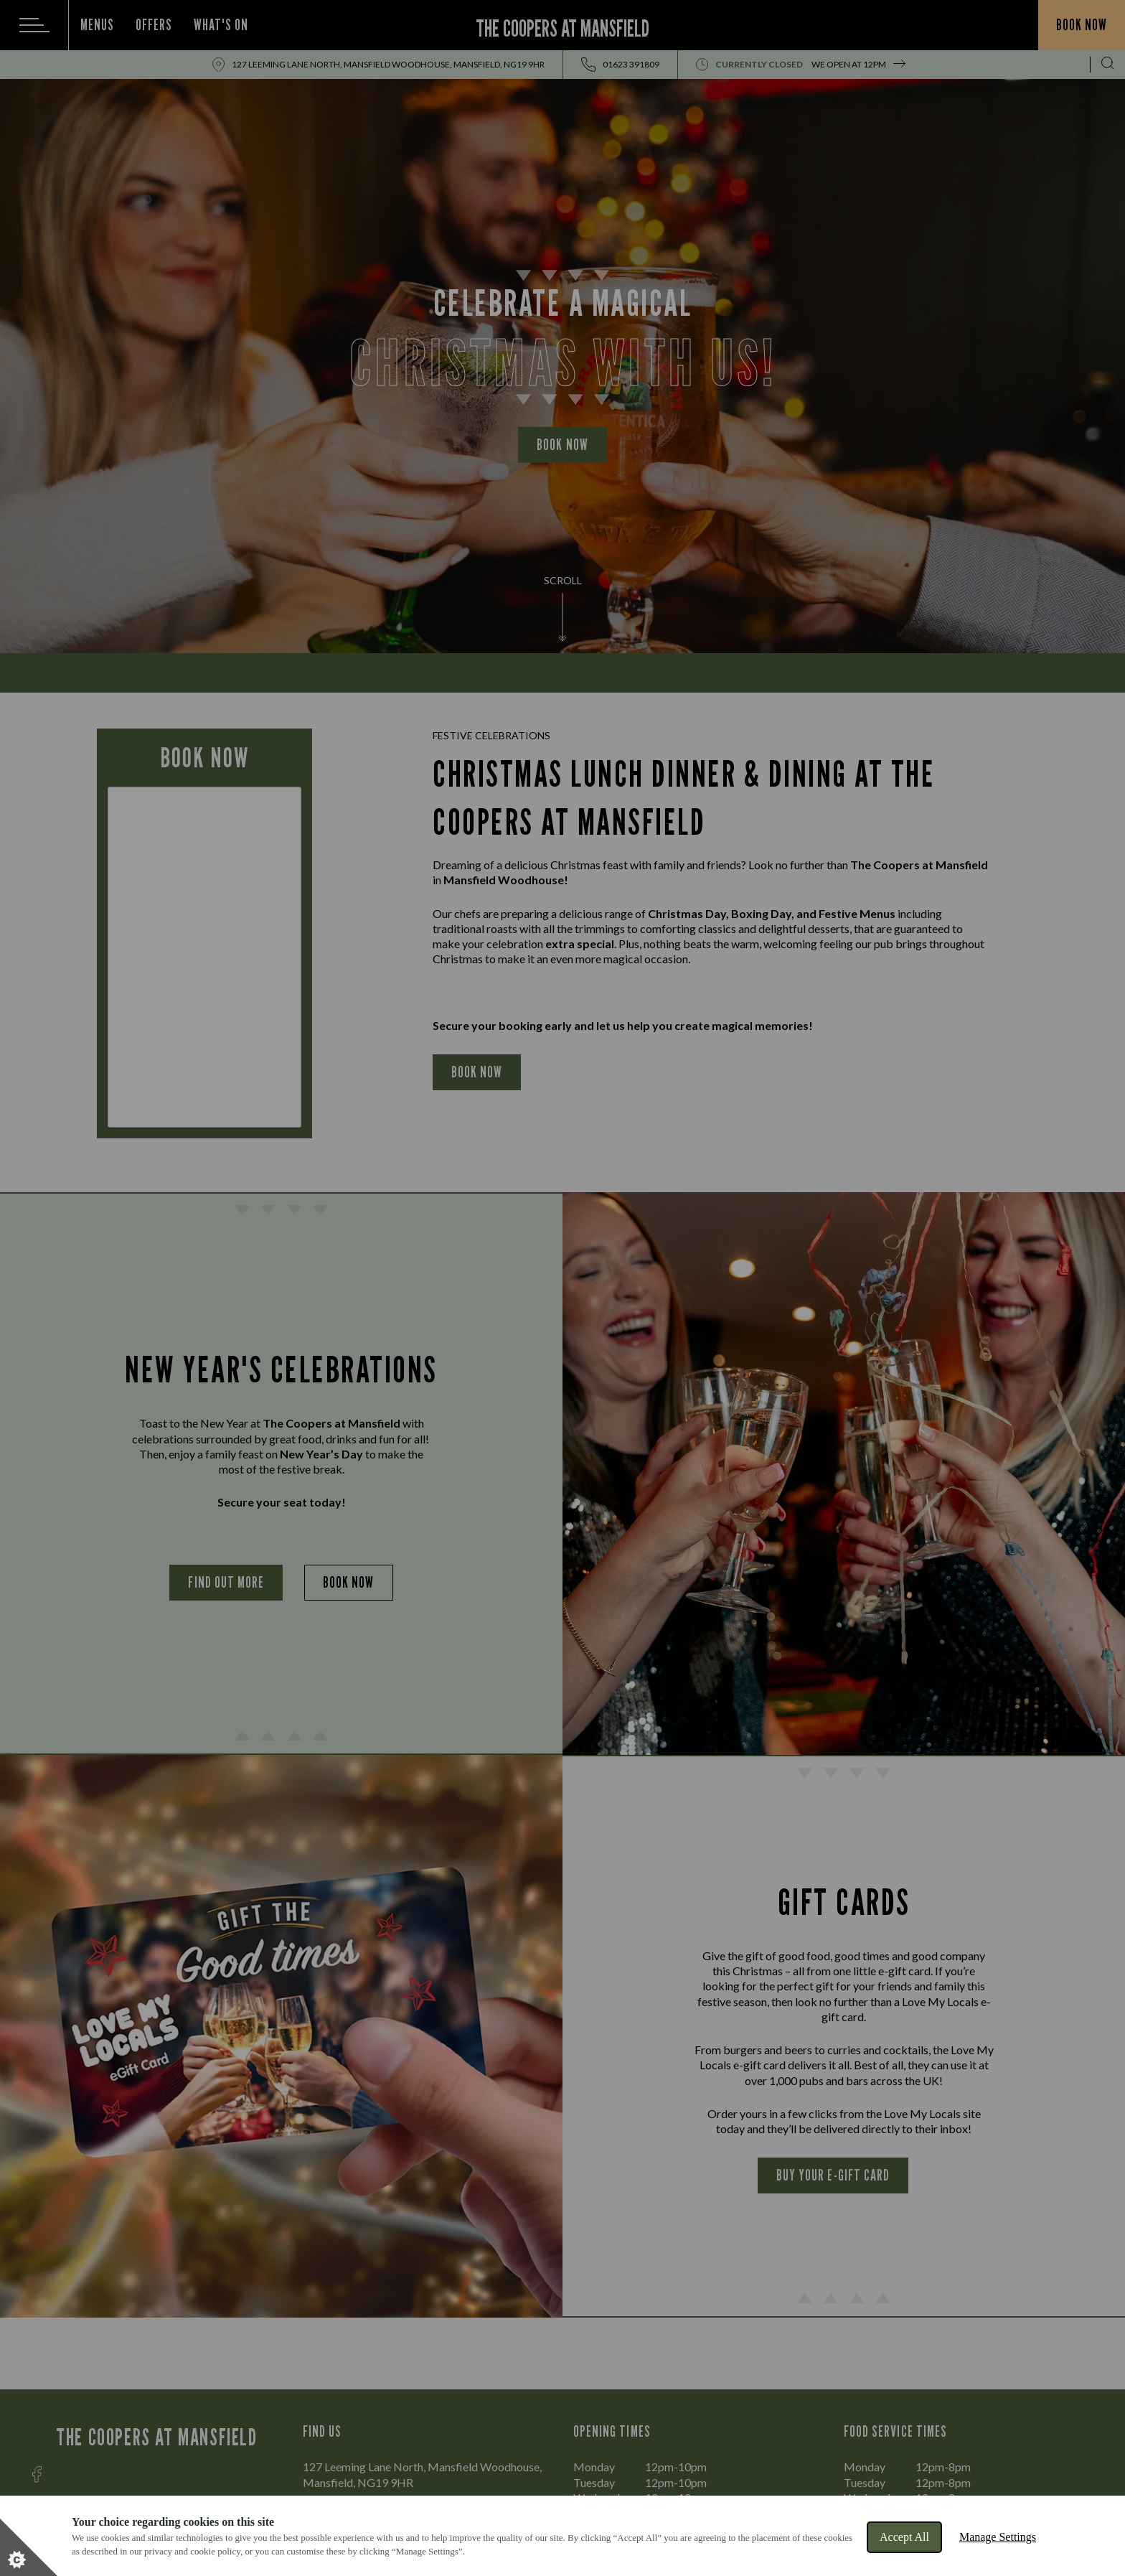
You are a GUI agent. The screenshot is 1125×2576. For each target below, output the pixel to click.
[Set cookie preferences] (28, 2547)
